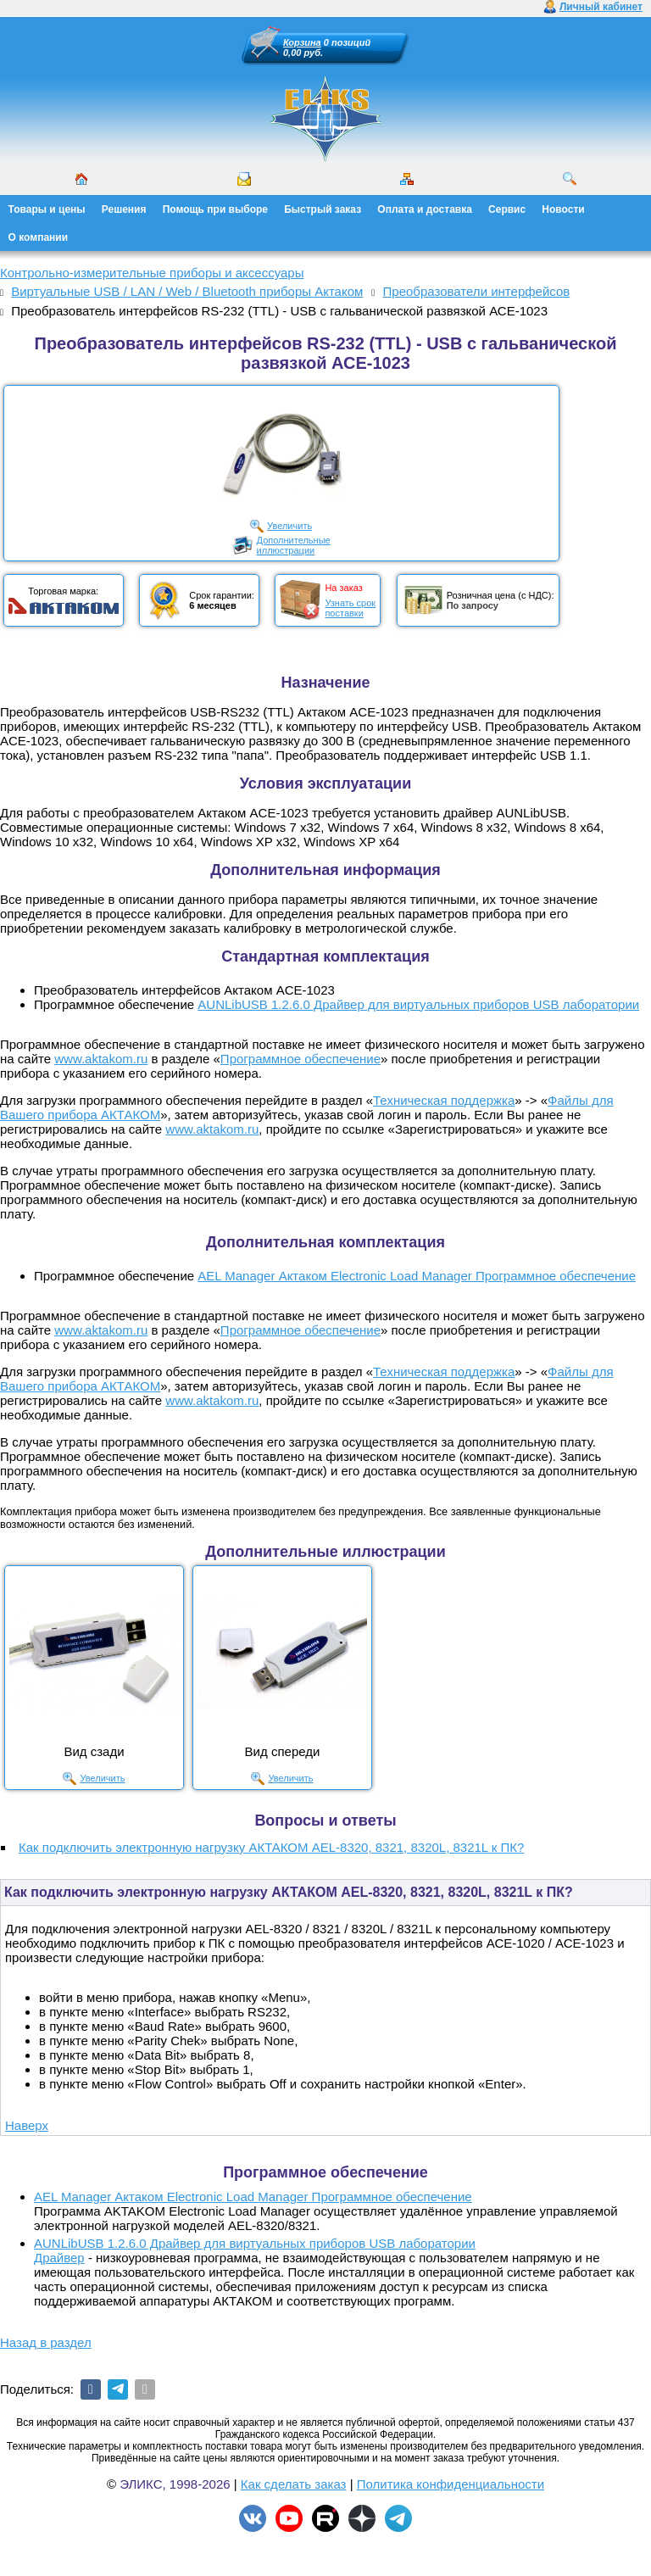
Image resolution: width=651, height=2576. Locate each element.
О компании (38, 237)
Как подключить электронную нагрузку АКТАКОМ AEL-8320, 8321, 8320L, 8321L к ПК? (271, 1847)
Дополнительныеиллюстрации (294, 545)
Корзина (302, 42)
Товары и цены (47, 209)
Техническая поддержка (444, 1100)
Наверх (26, 2125)
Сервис (507, 209)
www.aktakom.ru (100, 1058)
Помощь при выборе (215, 209)
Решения (124, 209)
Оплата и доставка (424, 209)
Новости (563, 209)
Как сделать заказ (294, 2484)
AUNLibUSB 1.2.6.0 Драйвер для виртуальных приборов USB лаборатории (418, 1004)
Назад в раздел (46, 2342)
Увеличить (289, 526)
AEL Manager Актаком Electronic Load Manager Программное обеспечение (417, 1275)
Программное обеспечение (300, 1058)
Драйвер (59, 2257)
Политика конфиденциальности (450, 2484)
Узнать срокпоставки (350, 608)
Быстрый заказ (322, 209)
